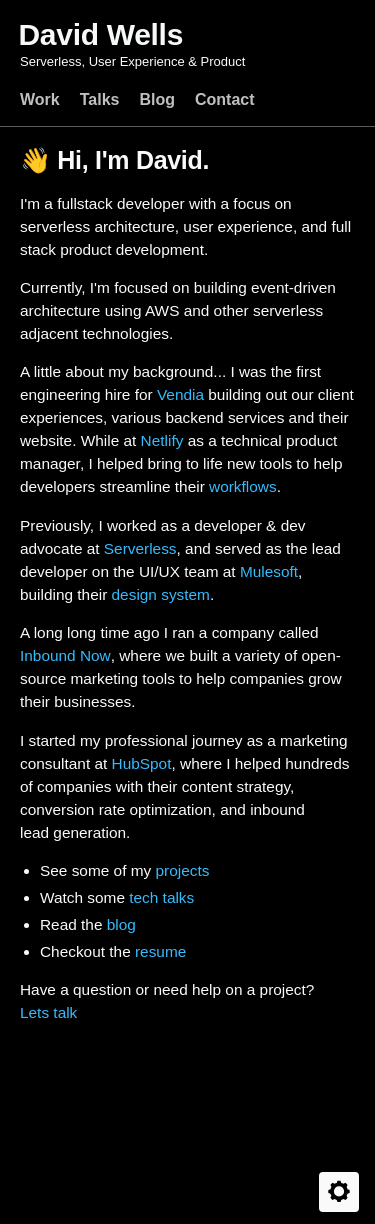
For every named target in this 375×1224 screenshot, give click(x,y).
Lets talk (48, 1012)
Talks (100, 99)
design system (161, 594)
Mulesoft (269, 571)
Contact (225, 99)
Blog (157, 99)
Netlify (162, 440)
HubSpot (142, 763)
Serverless (140, 548)
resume (160, 951)
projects (182, 870)
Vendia (180, 394)
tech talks (161, 897)
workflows (243, 486)
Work (40, 99)
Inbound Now (65, 655)
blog (121, 924)
